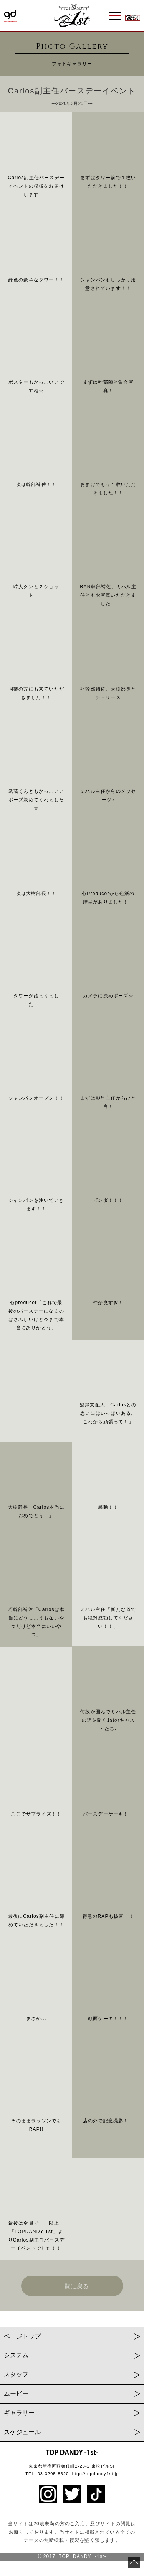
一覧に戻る (73, 2286)
